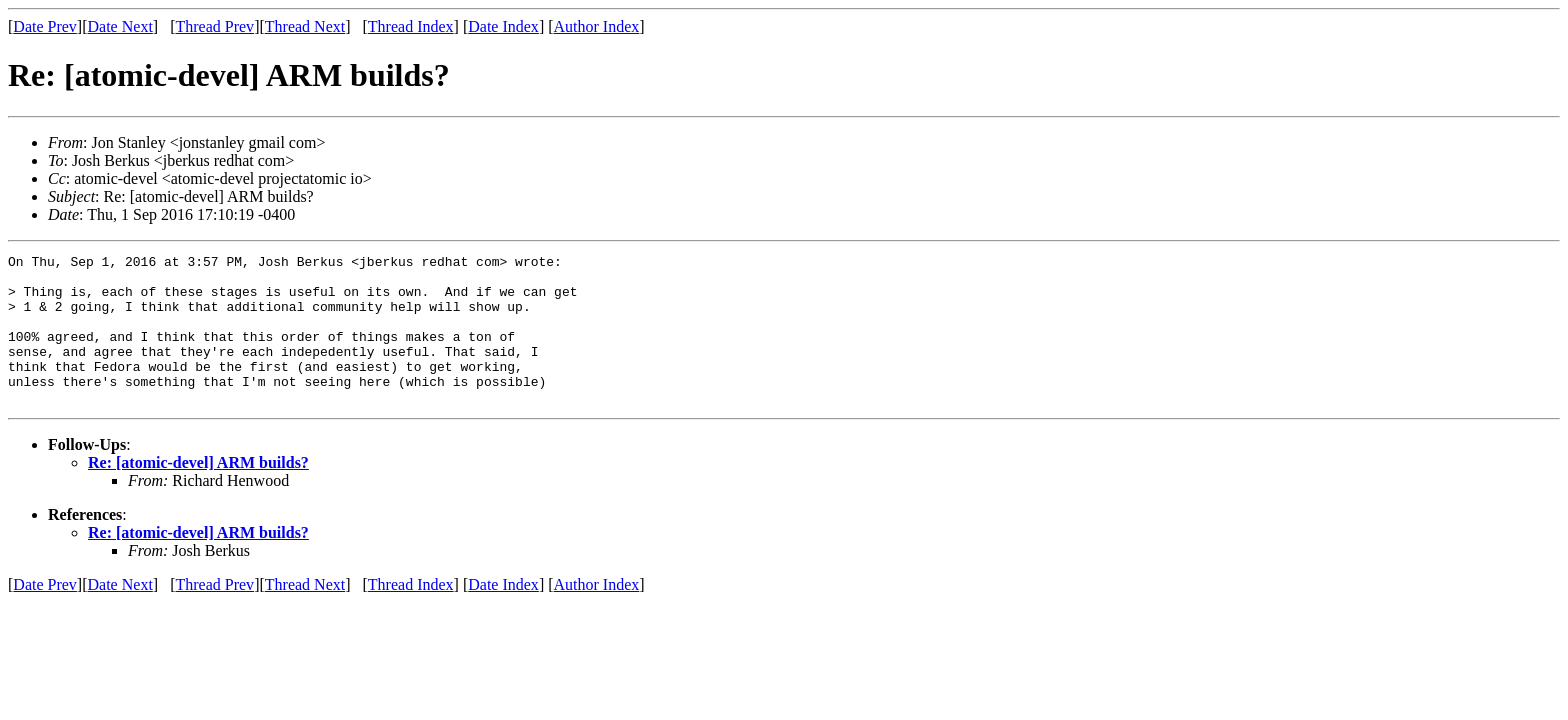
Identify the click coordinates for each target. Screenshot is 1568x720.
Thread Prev (214, 26)
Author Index (597, 26)
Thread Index (411, 26)
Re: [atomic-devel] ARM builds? (198, 492)
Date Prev (45, 26)
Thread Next (305, 26)
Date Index (503, 26)
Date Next (120, 26)
